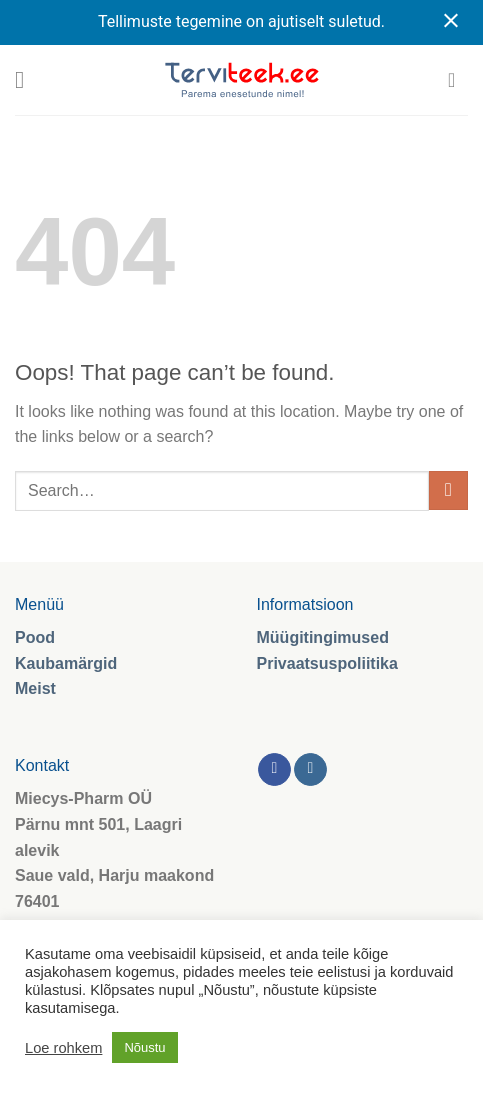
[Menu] (27, 79)
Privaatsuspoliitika (327, 663)
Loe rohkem (63, 1048)
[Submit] (448, 490)
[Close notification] (451, 22)
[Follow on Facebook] (274, 770)
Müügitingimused (323, 637)
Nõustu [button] (144, 1047)
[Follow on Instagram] (310, 770)
